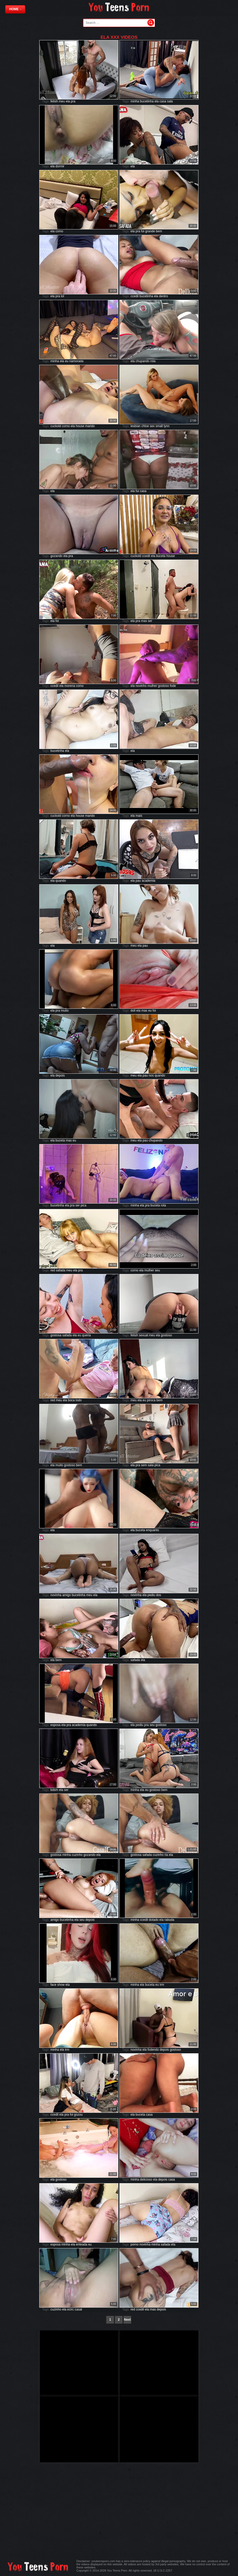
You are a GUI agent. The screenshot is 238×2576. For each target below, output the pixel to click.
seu (157, 1270)
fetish (54, 101)
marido (90, 426)
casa (162, 101)
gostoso (163, 686)
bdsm (54, 1790)
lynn (166, 426)
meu (62, 101)
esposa (56, 1725)
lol (62, 296)
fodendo (153, 2049)
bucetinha (147, 101)
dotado (154, 1920)
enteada (81, 2244)
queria (86, 1335)
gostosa (56, 1335)
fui (137, 491)
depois (60, 1075)
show (61, 1985)
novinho (141, 686)
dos (158, 1595)
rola (153, 361)
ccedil (135, 296)
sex (152, 426)
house (80, 426)
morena (69, 686)
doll (133, 1010)
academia (148, 880)
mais (139, 816)
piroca (151, 1400)
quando (61, 880)
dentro (163, 296)
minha (135, 101)
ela (68, 101)
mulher (152, 686)
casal (78, 2309)
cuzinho (77, 1855)
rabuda (169, 1920)
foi (143, 231)
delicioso (146, 2179)
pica (83, 1205)
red (53, 1270)
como (59, 231)
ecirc (70, 2309)
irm (162, 1985)
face (54, 1985)
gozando (57, 556)
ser (150, 621)
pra (73, 101)
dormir (60, 166)
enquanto (152, 1530)
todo (79, 1400)
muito (65, 1010)
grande (150, 231)
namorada (76, 361)
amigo (66, 1595)
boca (71, 1400)
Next (127, 2319)
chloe (145, 426)
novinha (56, 1595)
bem (159, 231)
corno (66, 426)
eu (66, 361)
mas (144, 621)
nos (151, 1075)
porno (135, 2244)
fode (173, 686)
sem (144, 1465)
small (159, 426)
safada (60, 1270)
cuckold (56, 426)
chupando (143, 361)
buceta (160, 556)
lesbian (136, 426)
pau (138, 880)
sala (170, 101)
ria (166, 1855)
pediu (151, 1595)
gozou (78, 2114)
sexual (143, 1335)
